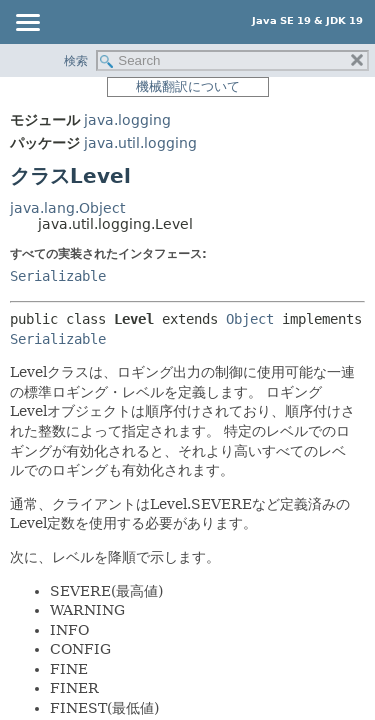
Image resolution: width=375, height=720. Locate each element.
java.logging (127, 120)
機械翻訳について (188, 86)
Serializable (58, 276)
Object (250, 319)
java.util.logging (140, 143)
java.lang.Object (67, 208)
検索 (76, 61)
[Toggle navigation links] (27, 24)
